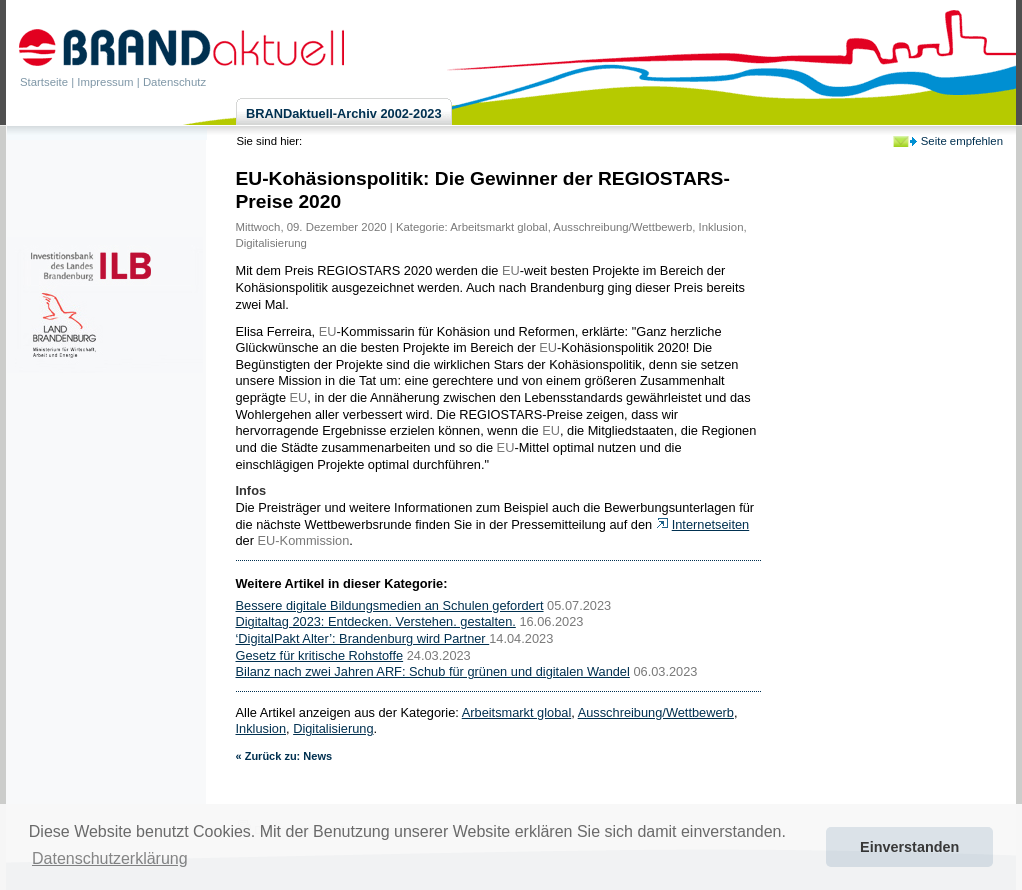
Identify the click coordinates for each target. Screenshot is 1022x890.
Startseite (44, 82)
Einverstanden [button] (909, 847)
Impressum (105, 82)
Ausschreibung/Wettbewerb (622, 227)
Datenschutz (174, 82)
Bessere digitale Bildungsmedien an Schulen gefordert (390, 605)
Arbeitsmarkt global (498, 227)
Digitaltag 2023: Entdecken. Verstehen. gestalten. (376, 621)
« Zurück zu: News (284, 756)
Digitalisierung (271, 243)
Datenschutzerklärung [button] (110, 858)
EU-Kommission (304, 540)
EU (511, 270)
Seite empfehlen (962, 141)
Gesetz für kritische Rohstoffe (320, 655)
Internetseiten (711, 524)
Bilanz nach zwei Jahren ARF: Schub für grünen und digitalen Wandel (433, 671)
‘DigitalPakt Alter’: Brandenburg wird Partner (363, 638)
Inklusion (721, 227)
